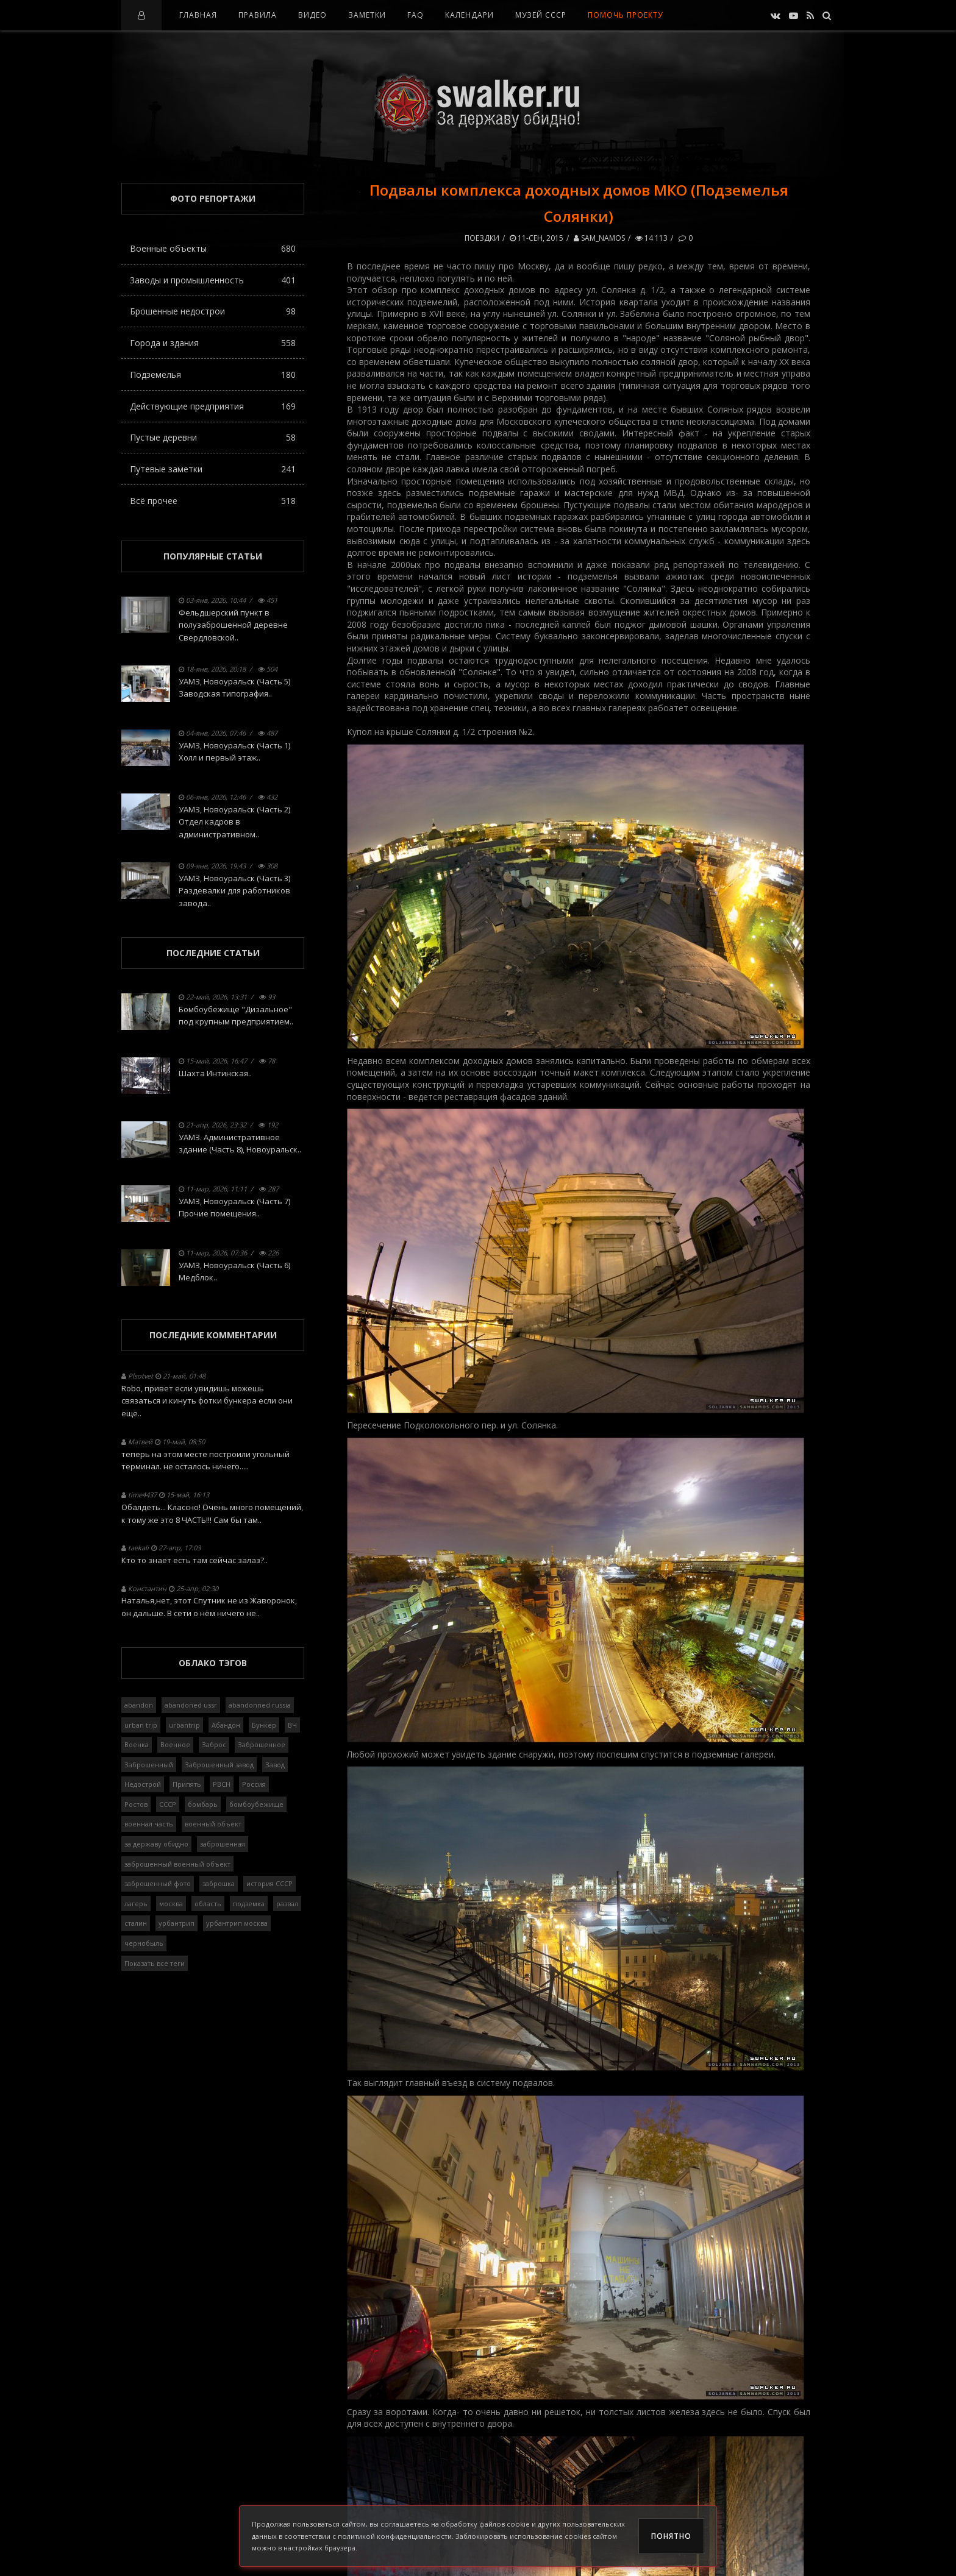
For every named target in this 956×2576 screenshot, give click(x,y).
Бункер (264, 1725)
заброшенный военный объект (177, 1863)
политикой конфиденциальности (395, 2536)
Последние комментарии (213, 1335)
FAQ (415, 15)
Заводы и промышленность (213, 280)
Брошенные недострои (213, 311)
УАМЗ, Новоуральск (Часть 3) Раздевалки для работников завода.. (234, 891)
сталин (135, 1923)
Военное (175, 1744)
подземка (249, 1903)
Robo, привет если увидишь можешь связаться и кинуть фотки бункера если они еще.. (207, 1401)
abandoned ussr (191, 1704)
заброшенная (222, 1843)
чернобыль (143, 1943)
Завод (275, 1764)
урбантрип (176, 1923)
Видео (312, 15)
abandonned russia (260, 1704)
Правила (257, 15)
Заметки (367, 15)
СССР (167, 1804)
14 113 (651, 238)
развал (287, 1903)
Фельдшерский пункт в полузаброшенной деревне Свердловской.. (233, 625)
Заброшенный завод (219, 1764)
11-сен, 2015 (536, 238)
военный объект (213, 1823)
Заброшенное (261, 1744)
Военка (136, 1744)
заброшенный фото (157, 1883)
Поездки (482, 238)
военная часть (148, 1823)
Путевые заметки (213, 468)
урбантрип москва (237, 1923)
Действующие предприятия (213, 406)
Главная (198, 15)
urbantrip (184, 1725)
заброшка (218, 1883)
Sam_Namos (599, 238)
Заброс (214, 1744)
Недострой (142, 1784)
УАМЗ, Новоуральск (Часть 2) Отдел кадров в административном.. (234, 822)
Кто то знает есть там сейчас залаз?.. (194, 1560)
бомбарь (203, 1804)
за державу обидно (156, 1843)
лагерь (136, 1903)
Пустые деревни (213, 437)
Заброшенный (148, 1764)
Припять (187, 1784)
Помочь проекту (625, 15)
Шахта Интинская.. (215, 1073)
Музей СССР (540, 15)
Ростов (136, 1804)
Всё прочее (213, 500)
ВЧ (292, 1725)
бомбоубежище (256, 1804)
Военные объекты (213, 248)
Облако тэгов (213, 1663)
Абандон (226, 1725)
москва (171, 1903)
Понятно (671, 2536)
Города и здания (213, 342)
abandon (138, 1704)
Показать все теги (154, 1963)
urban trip (140, 1725)
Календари (469, 15)
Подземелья (213, 374)
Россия (254, 1784)
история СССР (269, 1883)
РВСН (221, 1784)
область (207, 1903)
